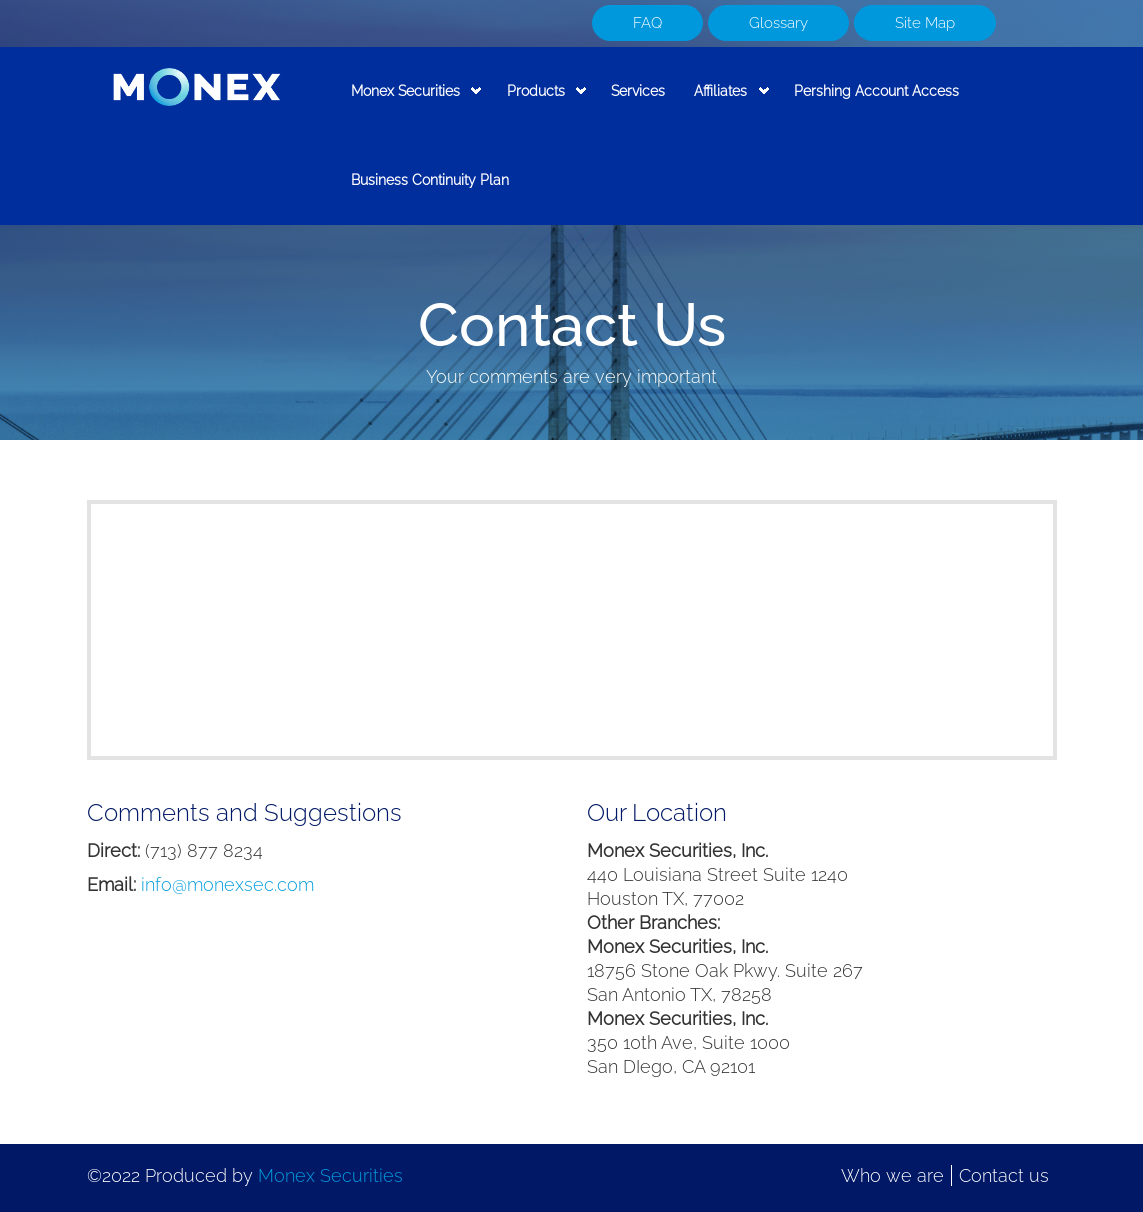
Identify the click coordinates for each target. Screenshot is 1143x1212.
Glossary (778, 23)
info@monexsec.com (227, 884)
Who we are (892, 1175)
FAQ (647, 23)
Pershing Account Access (876, 90)
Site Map (925, 23)
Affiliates (724, 102)
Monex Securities (409, 102)
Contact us (1004, 1175)
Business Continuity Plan (430, 179)
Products (539, 102)
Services (638, 90)
